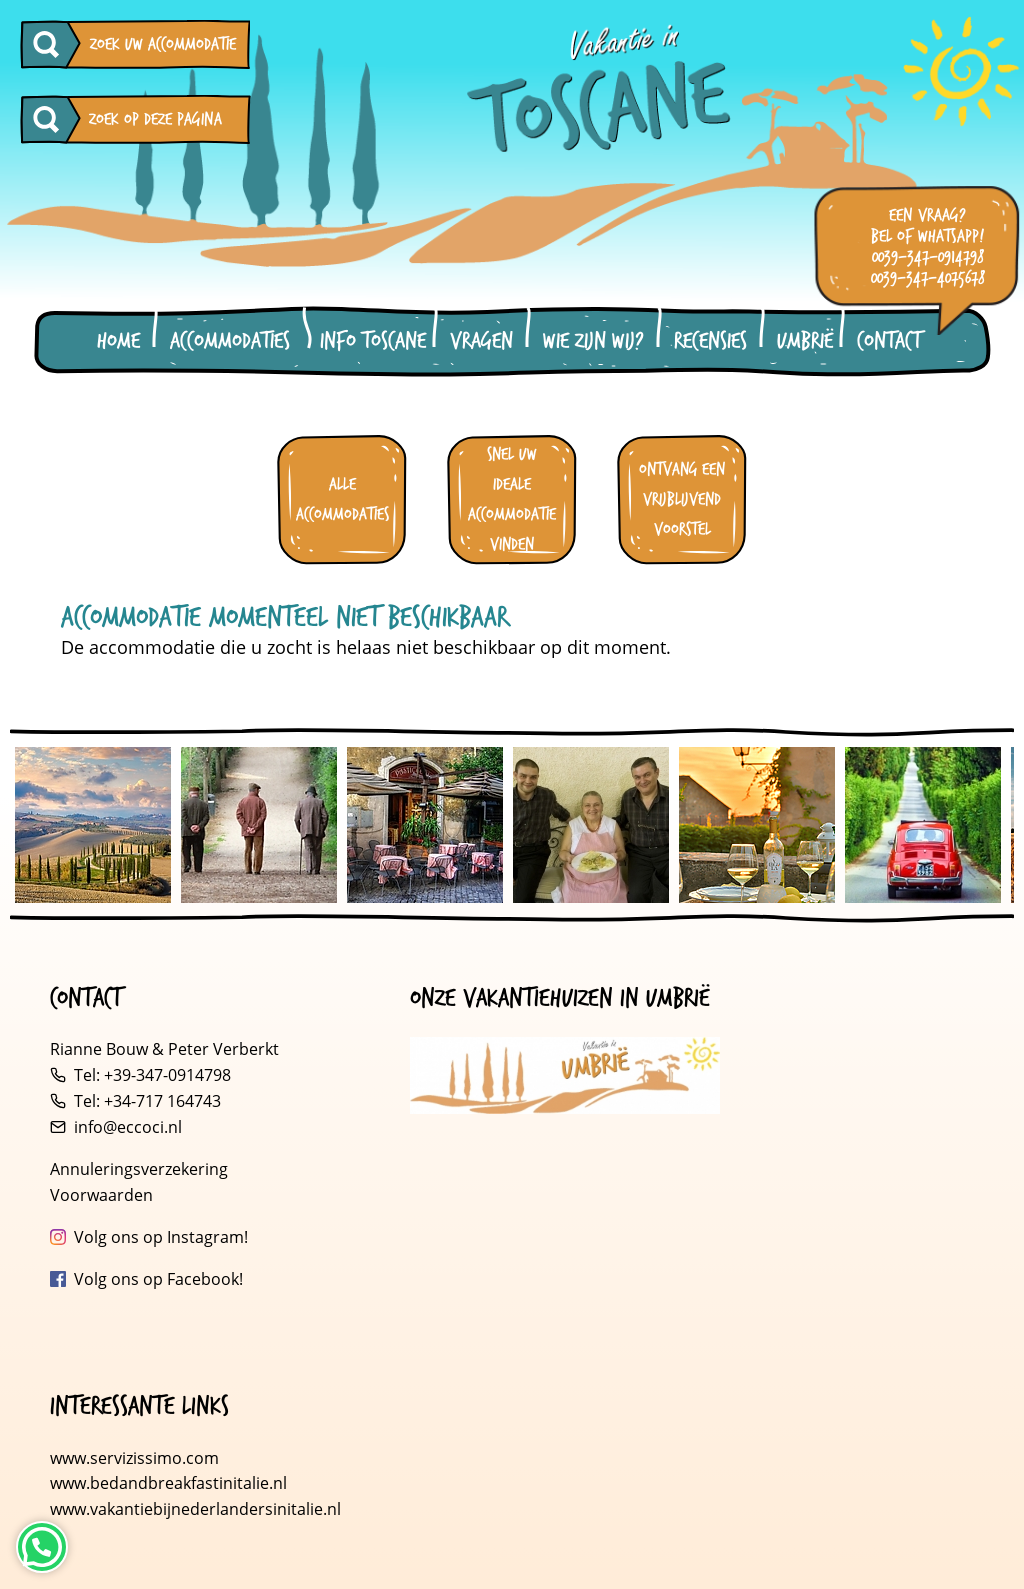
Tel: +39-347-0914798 (152, 1075)
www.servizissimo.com (134, 1458)
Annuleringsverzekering (139, 1169)
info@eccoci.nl (128, 1127)
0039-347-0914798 (928, 257)
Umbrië (805, 341)
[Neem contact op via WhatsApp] (42, 1547)
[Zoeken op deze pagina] (50, 119)
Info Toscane (373, 341)
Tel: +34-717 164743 (147, 1101)
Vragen (481, 341)
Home (118, 341)
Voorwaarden (101, 1195)
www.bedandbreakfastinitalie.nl (170, 1483)
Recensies (710, 341)
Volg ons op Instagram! (161, 1237)
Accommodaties (230, 341)
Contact (889, 341)
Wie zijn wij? (593, 341)
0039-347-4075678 (928, 278)
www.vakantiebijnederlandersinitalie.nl (195, 1509)
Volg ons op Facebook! (158, 1279)
